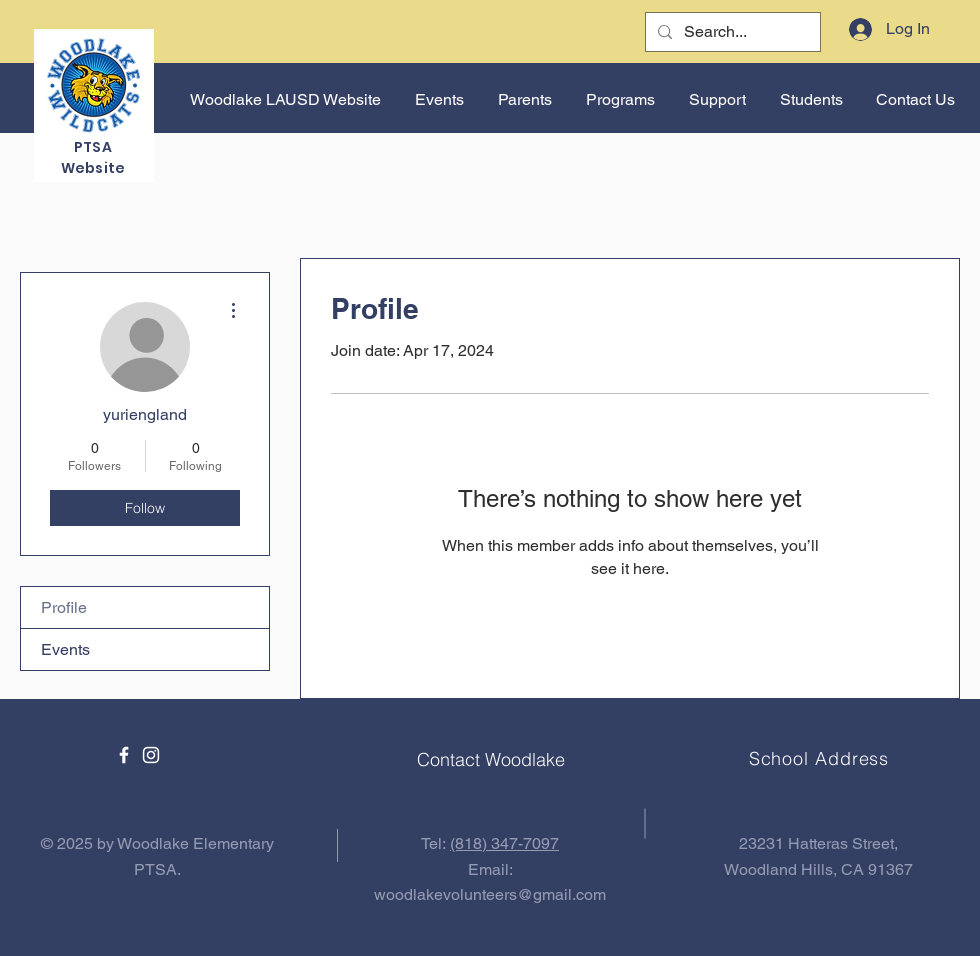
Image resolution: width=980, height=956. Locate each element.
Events (65, 649)
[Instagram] (151, 755)
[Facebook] (124, 755)
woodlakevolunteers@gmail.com (490, 894)
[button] (437, 100)
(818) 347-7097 (504, 843)
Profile (64, 607)
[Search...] (731, 32)
